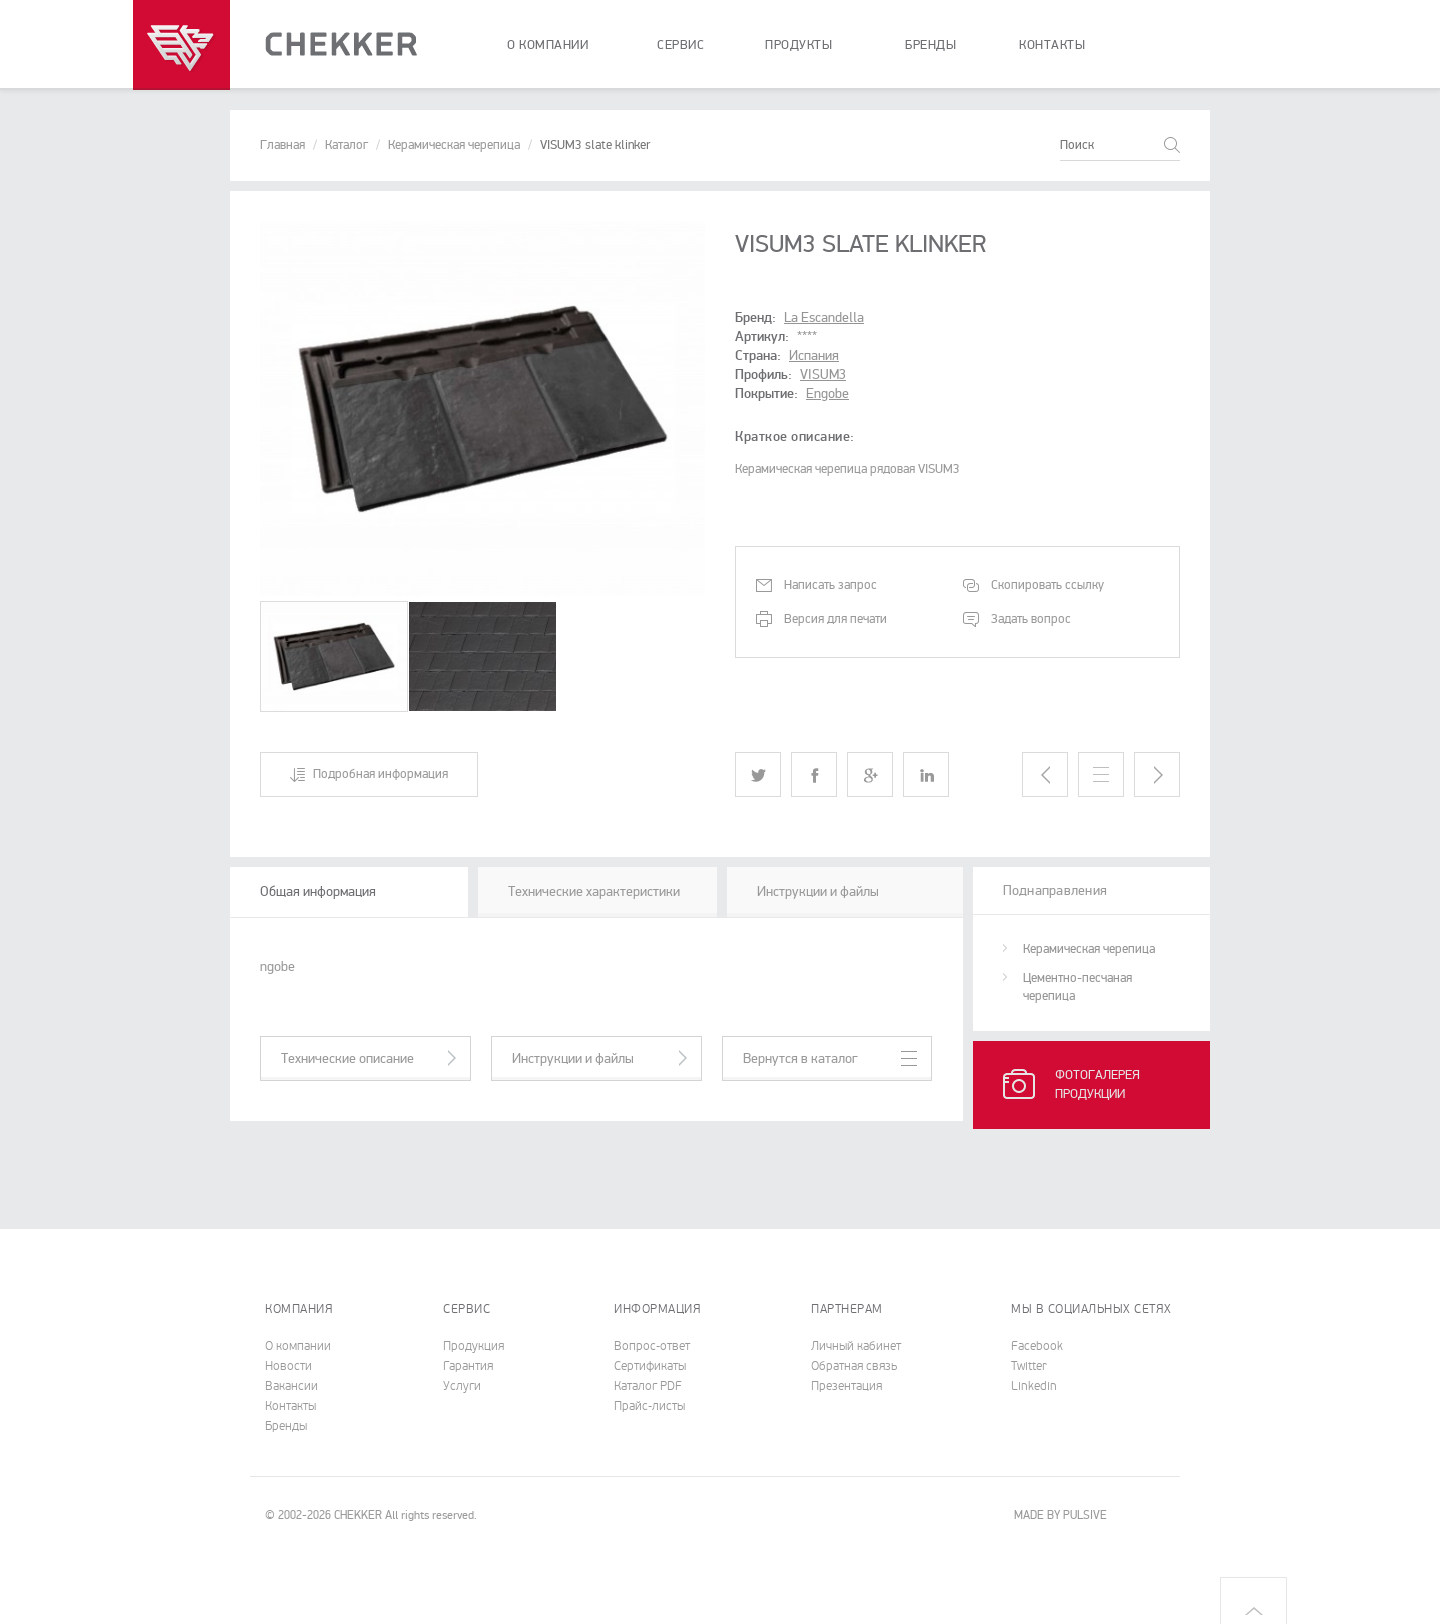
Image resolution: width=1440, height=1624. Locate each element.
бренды (930, 45)
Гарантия (468, 1366)
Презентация (846, 1386)
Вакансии (291, 1386)
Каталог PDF (648, 1386)
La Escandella (824, 317)
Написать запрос (830, 585)
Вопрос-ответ (652, 1346)
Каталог (346, 145)
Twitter (1029, 1366)
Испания (814, 355)
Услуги (462, 1386)
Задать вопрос (1031, 619)
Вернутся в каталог (800, 1058)
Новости (288, 1366)
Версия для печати (835, 619)
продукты (798, 45)
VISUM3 (823, 374)
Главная (282, 145)
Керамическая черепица (454, 145)
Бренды (286, 1426)
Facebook (1037, 1346)
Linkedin (1034, 1386)
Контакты (290, 1406)
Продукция (473, 1346)
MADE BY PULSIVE (1060, 1515)
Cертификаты (650, 1366)
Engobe (827, 393)
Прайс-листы (649, 1406)
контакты (1052, 45)
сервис (680, 45)
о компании (547, 45)
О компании (298, 1346)
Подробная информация (380, 774)
